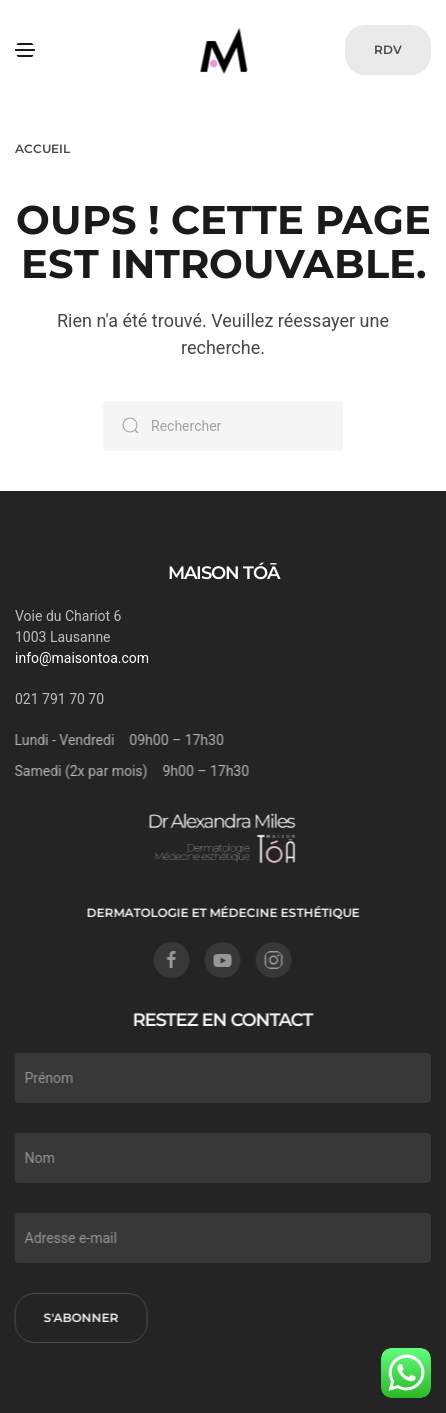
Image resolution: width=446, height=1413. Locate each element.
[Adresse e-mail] (221, 1238)
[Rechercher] (223, 426)
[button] (25, 50)
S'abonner (79, 1317)
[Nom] (221, 1158)
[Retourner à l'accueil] (223, 50)
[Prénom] (221, 1078)
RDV (388, 49)
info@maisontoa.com (82, 658)
